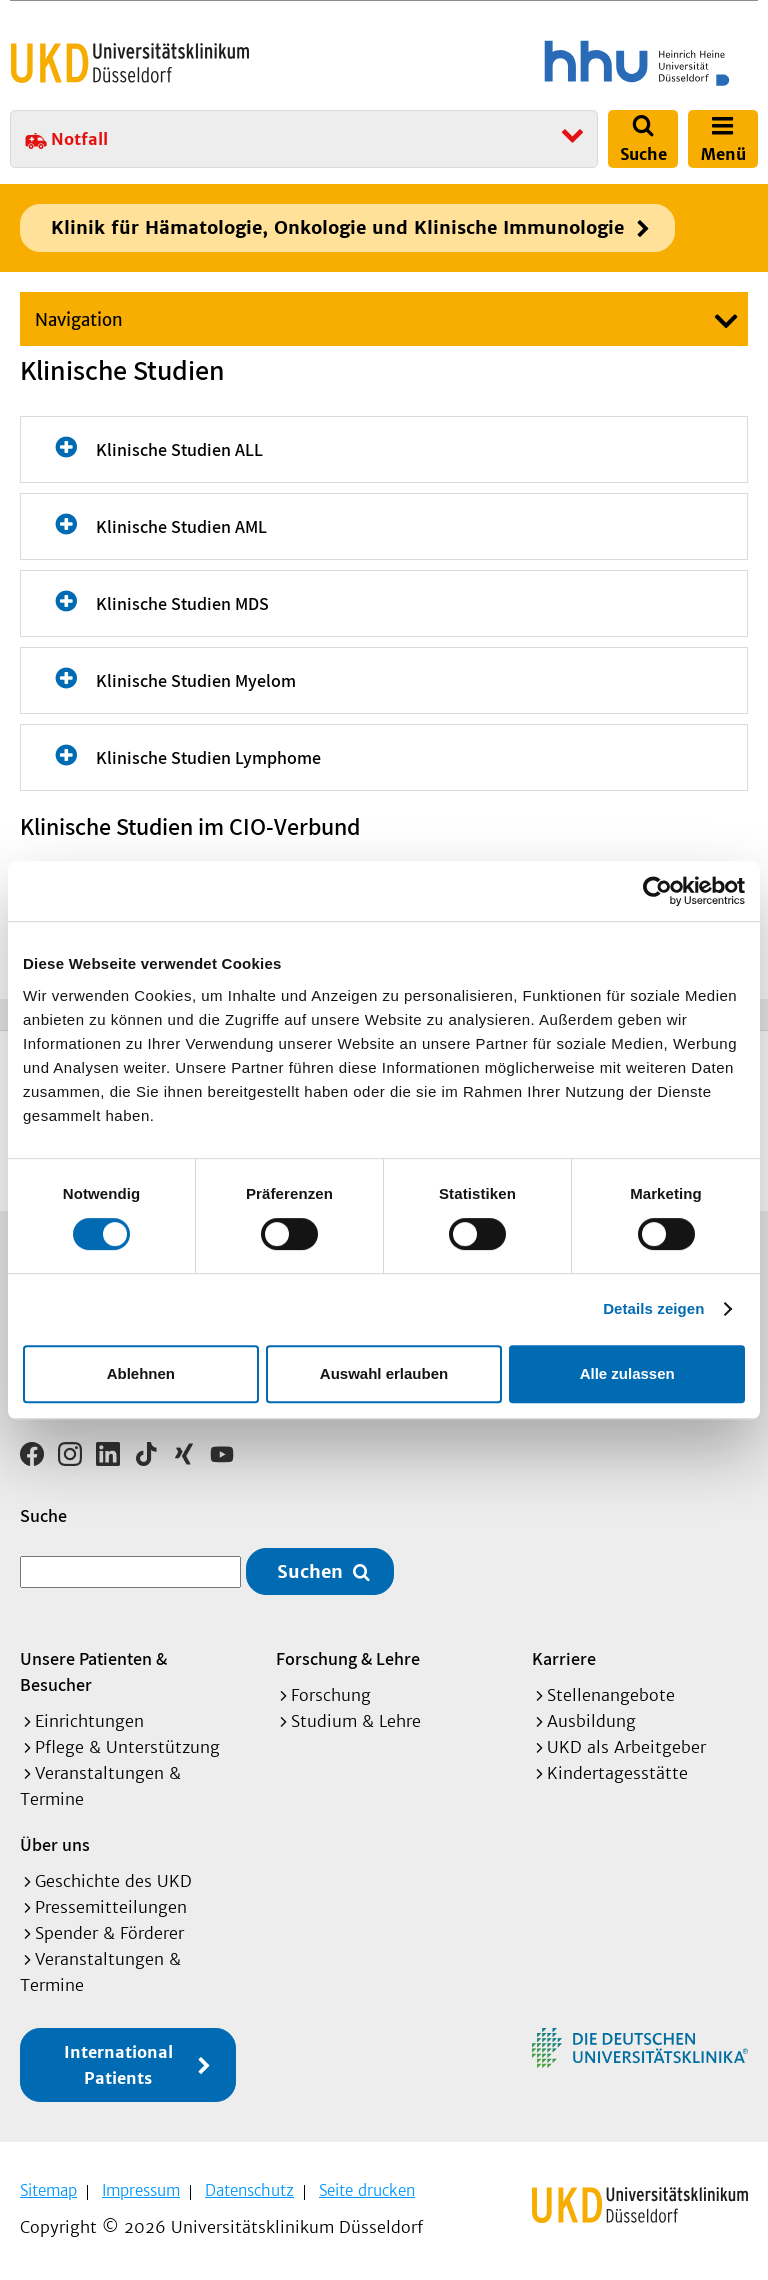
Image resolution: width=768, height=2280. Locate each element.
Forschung (331, 1695)
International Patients (118, 2065)
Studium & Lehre (356, 1721)
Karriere (564, 1658)
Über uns (55, 1844)
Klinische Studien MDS (182, 603)
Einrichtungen (89, 1721)
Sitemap (48, 2190)
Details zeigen (653, 1308)
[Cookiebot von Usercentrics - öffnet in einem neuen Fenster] (657, 891)
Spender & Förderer (109, 1933)
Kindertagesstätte (617, 1773)
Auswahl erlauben (384, 1373)
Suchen (310, 1571)
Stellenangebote (611, 1695)
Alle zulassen (627, 1373)
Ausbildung (591, 1721)
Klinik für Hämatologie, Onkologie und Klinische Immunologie (337, 227)
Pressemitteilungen (111, 1907)
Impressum (141, 2190)
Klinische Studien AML (181, 526)
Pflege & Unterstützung (127, 1747)
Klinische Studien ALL (179, 449)
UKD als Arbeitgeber (626, 1747)
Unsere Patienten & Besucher (93, 1671)
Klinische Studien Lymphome (208, 757)
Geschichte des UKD (113, 1881)
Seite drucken (367, 2190)
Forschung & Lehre (348, 1658)
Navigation (79, 320)
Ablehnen (141, 1373)
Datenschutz (249, 2190)
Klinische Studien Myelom (196, 680)
